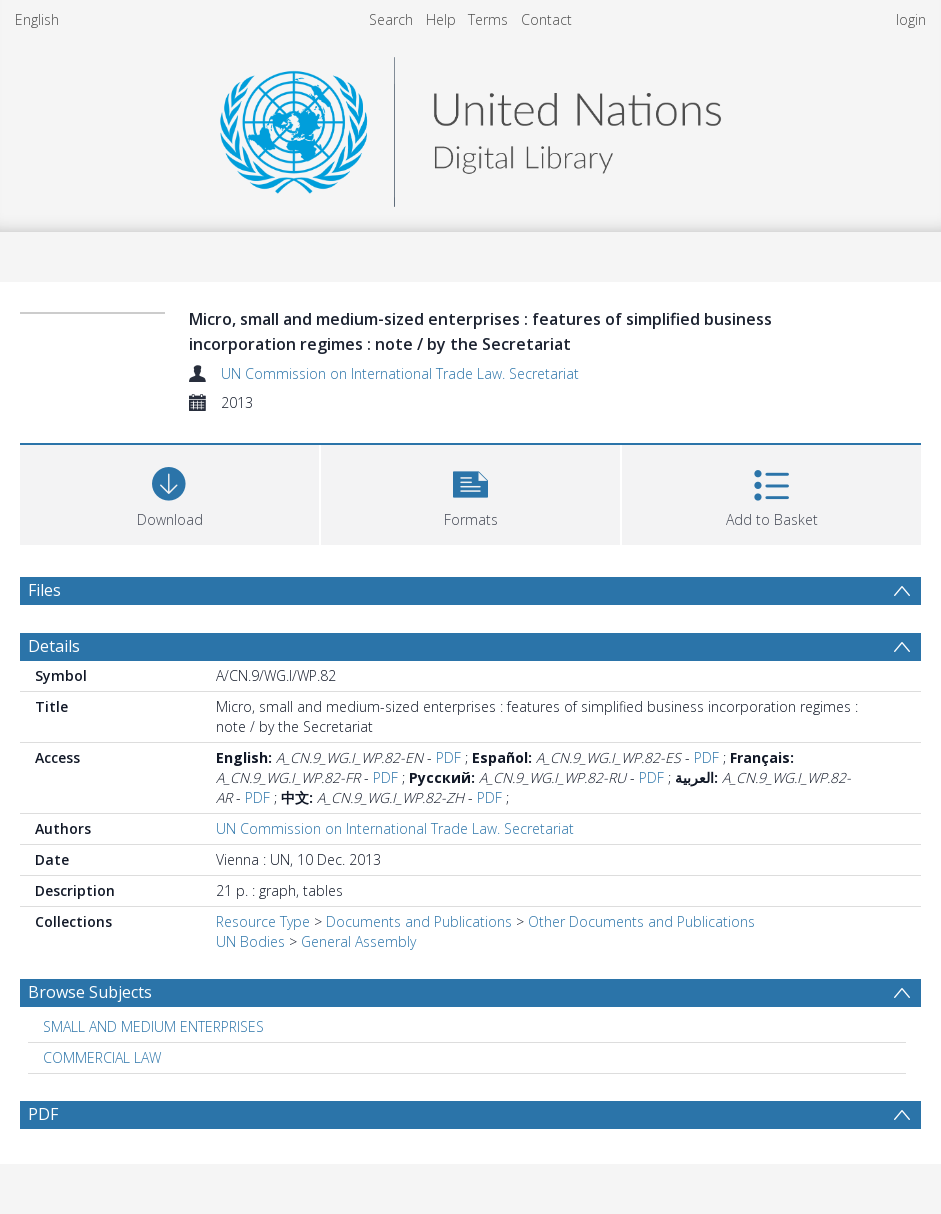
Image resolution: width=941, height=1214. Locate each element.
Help (441, 19)
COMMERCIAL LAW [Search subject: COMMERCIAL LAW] (102, 1057)
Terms (488, 19)
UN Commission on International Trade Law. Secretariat (400, 373)
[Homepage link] (470, 126)
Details (54, 646)
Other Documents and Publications (641, 921)
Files (44, 590)
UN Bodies (250, 941)
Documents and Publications (419, 921)
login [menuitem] (911, 19)
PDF (448, 757)
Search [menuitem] (391, 19)
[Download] (169, 492)
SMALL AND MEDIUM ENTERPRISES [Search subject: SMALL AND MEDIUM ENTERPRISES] (153, 1026)
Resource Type (263, 921)
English (37, 19)
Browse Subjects (90, 992)
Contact (546, 19)
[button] (470, 492)
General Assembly (358, 941)
